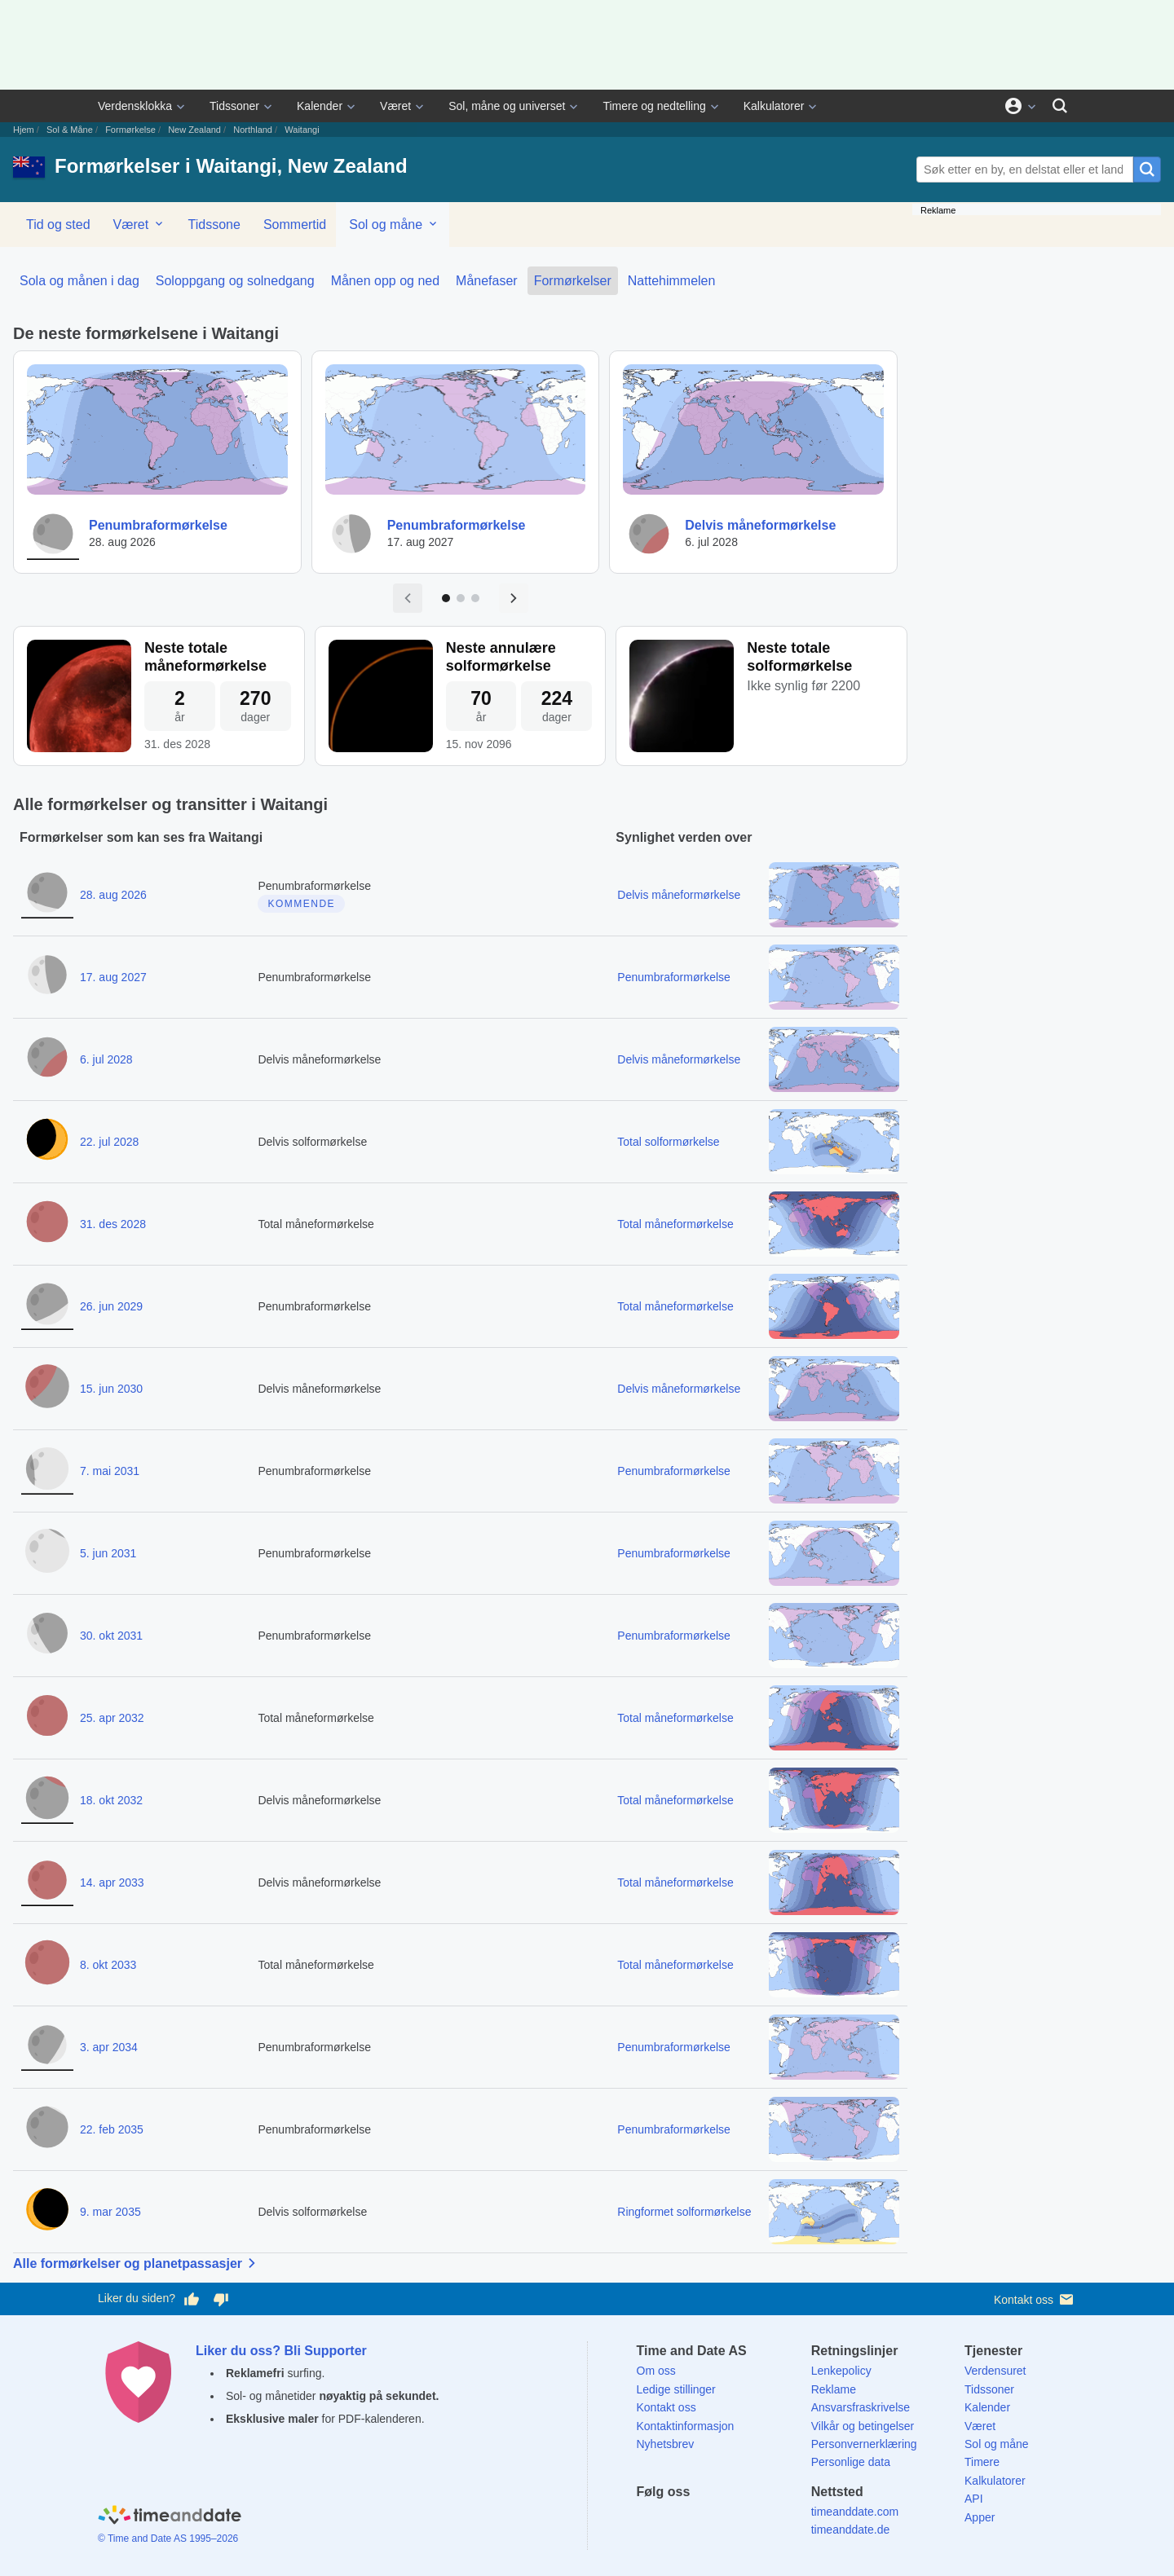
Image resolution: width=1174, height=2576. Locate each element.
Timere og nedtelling (653, 105)
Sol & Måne (69, 129)
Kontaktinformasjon (686, 2426)
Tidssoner (234, 105)
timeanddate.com (854, 2511)
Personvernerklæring (864, 2444)
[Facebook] (649, 2521)
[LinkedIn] (704, 2521)
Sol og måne (394, 224)
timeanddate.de (850, 2529)
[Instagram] (733, 2521)
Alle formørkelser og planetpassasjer (137, 2263)
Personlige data (850, 2461)
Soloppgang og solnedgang (235, 281)
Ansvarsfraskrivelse (860, 2407)
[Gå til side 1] (446, 598)
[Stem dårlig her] (221, 2299)
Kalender (319, 105)
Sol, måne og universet (506, 105)
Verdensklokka (135, 105)
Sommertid (294, 224)
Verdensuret (995, 2370)
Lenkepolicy (841, 2370)
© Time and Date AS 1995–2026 (168, 2538)
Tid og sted (58, 224)
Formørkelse (130, 129)
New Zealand (194, 129)
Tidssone (214, 224)
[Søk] (1060, 106)
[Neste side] (513, 598)
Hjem (23, 129)
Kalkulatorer (774, 105)
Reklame (833, 2389)
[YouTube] (760, 2521)
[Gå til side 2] (461, 598)
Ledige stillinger (676, 2389)
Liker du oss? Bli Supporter (281, 2351)
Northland (252, 129)
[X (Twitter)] (676, 2521)
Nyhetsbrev (666, 2444)
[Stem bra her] (192, 2299)
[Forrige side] (407, 598)
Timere (982, 2461)
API (973, 2498)
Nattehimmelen (672, 281)
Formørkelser (572, 281)
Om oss (656, 2370)
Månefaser (487, 281)
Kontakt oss (1035, 2299)
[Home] (169, 2517)
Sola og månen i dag (79, 281)
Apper (979, 2517)
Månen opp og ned (385, 281)
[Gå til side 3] (475, 598)
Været (395, 105)
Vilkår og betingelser (863, 2426)
